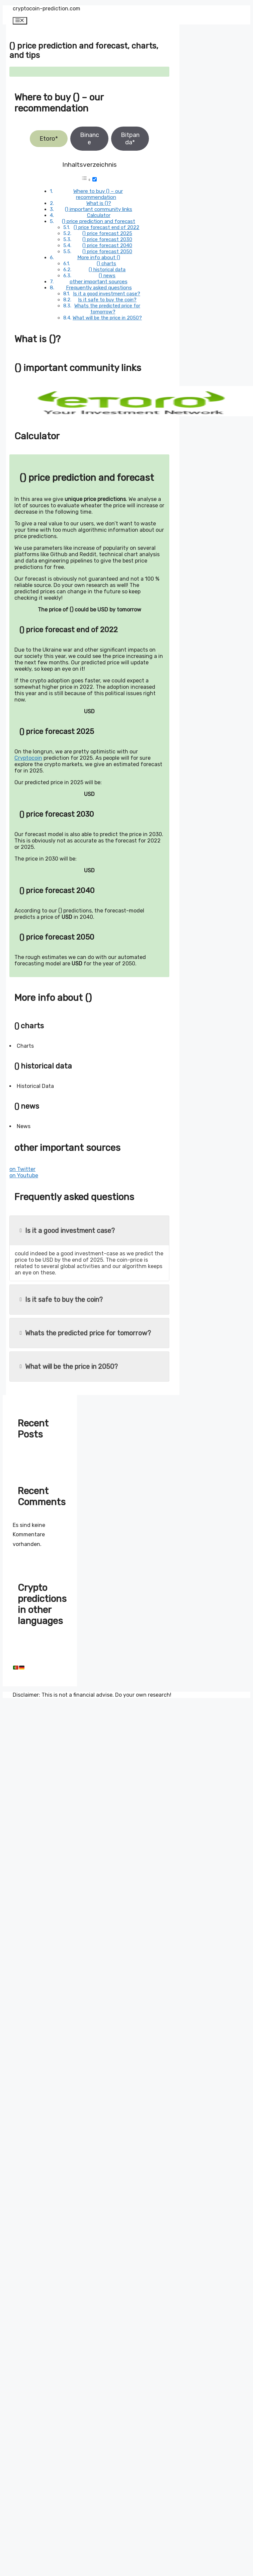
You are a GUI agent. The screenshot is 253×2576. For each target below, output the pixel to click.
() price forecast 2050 (107, 251)
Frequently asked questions (99, 288)
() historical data (107, 270)
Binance (89, 138)
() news (107, 276)
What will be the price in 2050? (107, 318)
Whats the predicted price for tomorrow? (107, 309)
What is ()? (98, 203)
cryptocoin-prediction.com (46, 8)
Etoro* (48, 138)
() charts (106, 264)
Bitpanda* (130, 138)
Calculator (98, 215)
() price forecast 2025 (107, 233)
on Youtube (23, 1175)
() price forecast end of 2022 (106, 227)
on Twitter (22, 1169)
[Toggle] (94, 179)
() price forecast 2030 (107, 239)
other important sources (99, 282)
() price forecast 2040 (107, 245)
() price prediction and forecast (98, 221)
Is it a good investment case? (106, 294)
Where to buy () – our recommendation (98, 194)
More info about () (98, 257)
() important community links (98, 209)
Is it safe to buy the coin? (107, 300)
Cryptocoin (28, 758)
